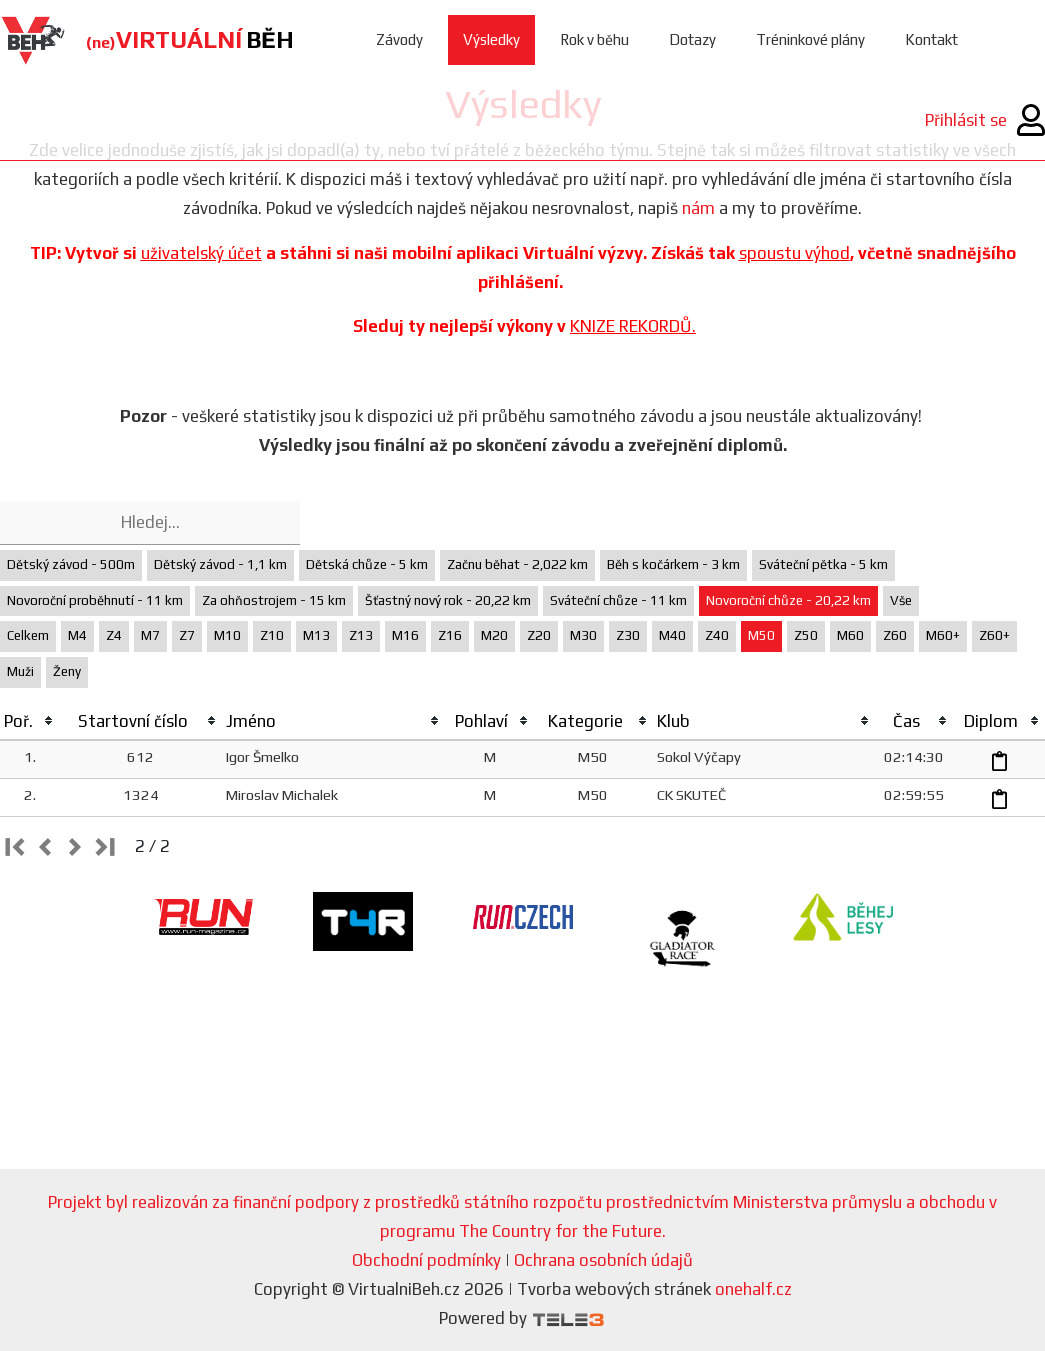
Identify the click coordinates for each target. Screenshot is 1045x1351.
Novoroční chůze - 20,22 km (788, 600)
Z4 (114, 635)
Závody (399, 39)
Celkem (28, 635)
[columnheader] (29, 722)
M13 (316, 635)
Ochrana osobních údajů (603, 1260)
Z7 (187, 635)
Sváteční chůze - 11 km (618, 600)
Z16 (450, 635)
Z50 (806, 635)
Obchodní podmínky (426, 1260)
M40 (672, 635)
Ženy (67, 671)
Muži (20, 671)
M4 (77, 635)
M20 (494, 635)
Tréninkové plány (810, 39)
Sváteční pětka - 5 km (823, 564)
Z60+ (994, 635)
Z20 (539, 635)
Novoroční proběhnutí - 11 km (95, 600)
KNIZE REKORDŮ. (633, 326)
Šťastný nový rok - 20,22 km (448, 600)
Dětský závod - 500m (71, 564)
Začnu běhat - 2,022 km (517, 564)
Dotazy (692, 39)
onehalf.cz (753, 1289)
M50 (761, 635)
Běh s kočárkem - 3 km (673, 564)
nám (698, 208)
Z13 (361, 635)
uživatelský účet (201, 253)
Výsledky (491, 39)
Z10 (272, 635)
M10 (227, 635)
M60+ (943, 635)
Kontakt (931, 39)
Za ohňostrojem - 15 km (274, 600)
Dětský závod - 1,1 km (220, 564)
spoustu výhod (794, 253)
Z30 (628, 635)
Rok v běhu (594, 39)
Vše (901, 600)
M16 (405, 635)
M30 (583, 635)
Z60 (895, 635)
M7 (150, 635)
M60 (850, 635)
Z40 (717, 635)
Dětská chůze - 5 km (367, 564)
